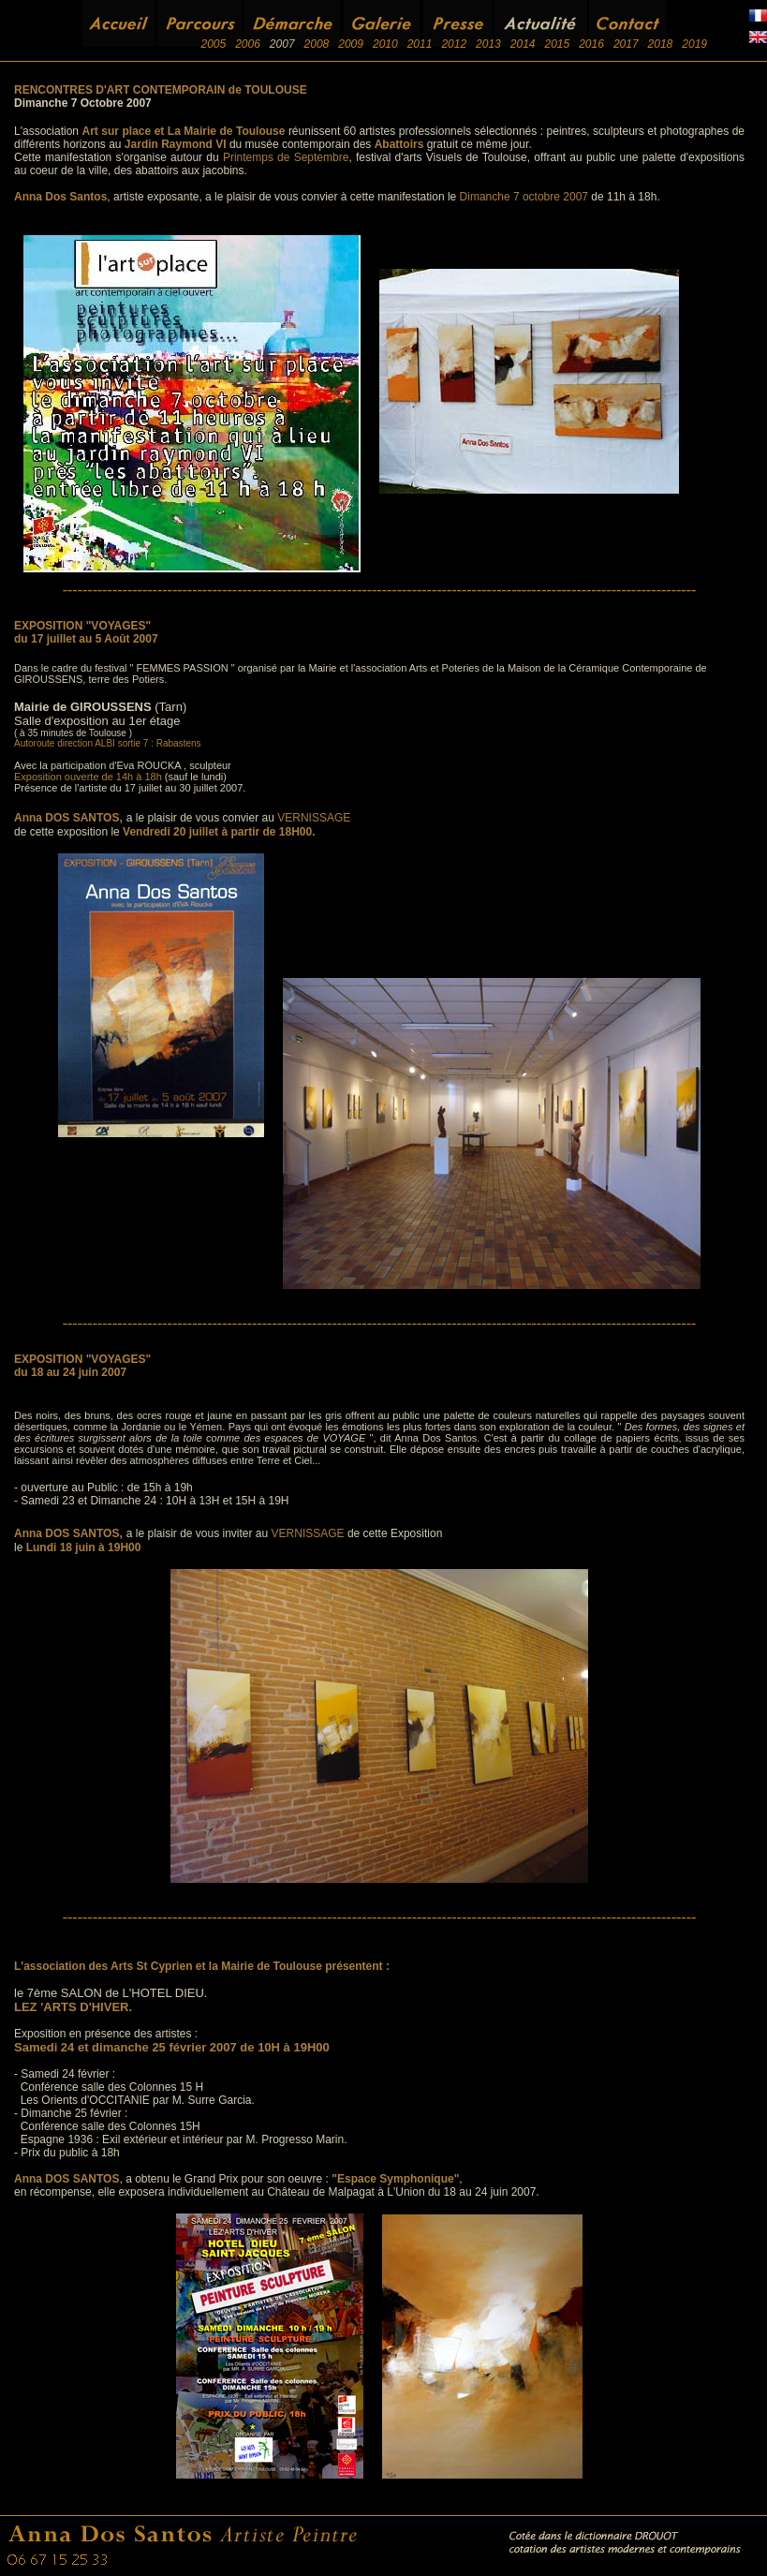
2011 (420, 44)
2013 (488, 44)
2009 (350, 44)
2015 (556, 44)
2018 (660, 44)
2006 (247, 44)
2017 (626, 44)
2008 (317, 44)
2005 (213, 44)
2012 (453, 44)
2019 (694, 44)
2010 (385, 44)
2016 (591, 44)
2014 (523, 44)
